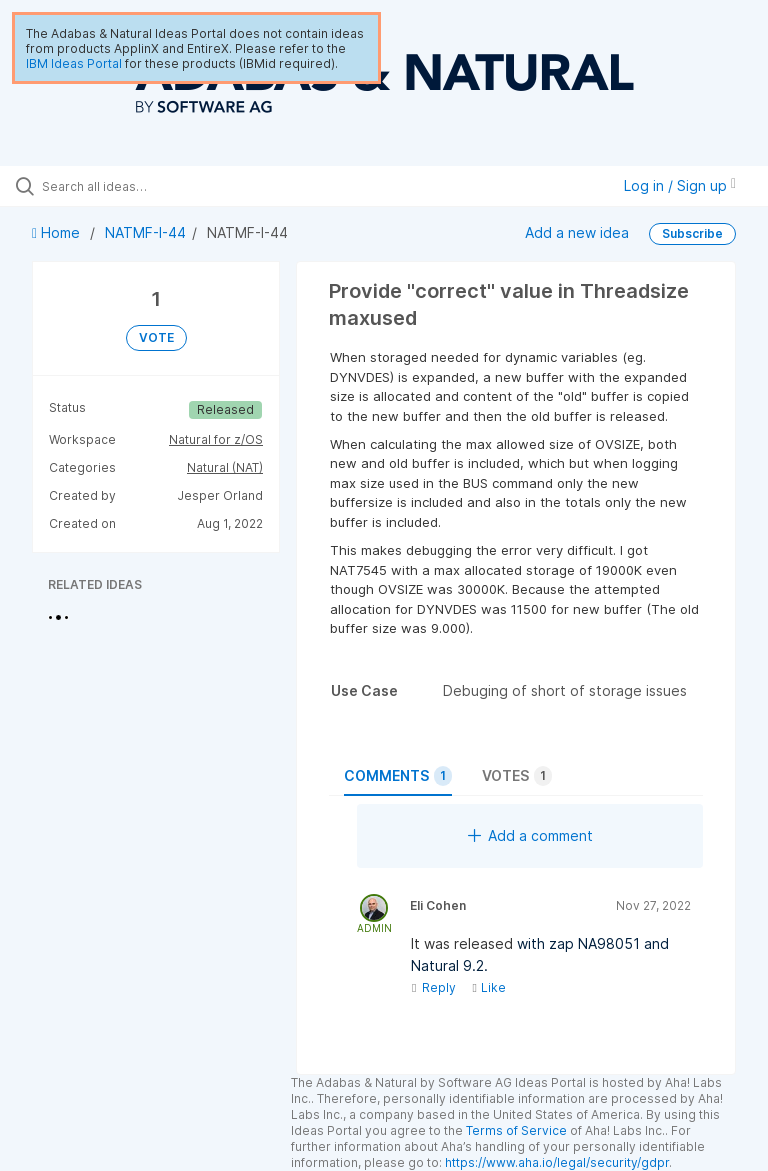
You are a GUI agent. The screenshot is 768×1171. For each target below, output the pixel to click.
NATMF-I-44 (145, 232)
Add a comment (530, 835)
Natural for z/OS (216, 439)
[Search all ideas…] (135, 186)
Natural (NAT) (225, 467)
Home (58, 232)
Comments (398, 776)
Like (488, 987)
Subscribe (692, 233)
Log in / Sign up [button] (680, 185)
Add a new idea (577, 232)
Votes (517, 776)
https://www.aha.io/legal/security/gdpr (557, 1162)
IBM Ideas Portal (74, 63)
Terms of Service (516, 1130)
